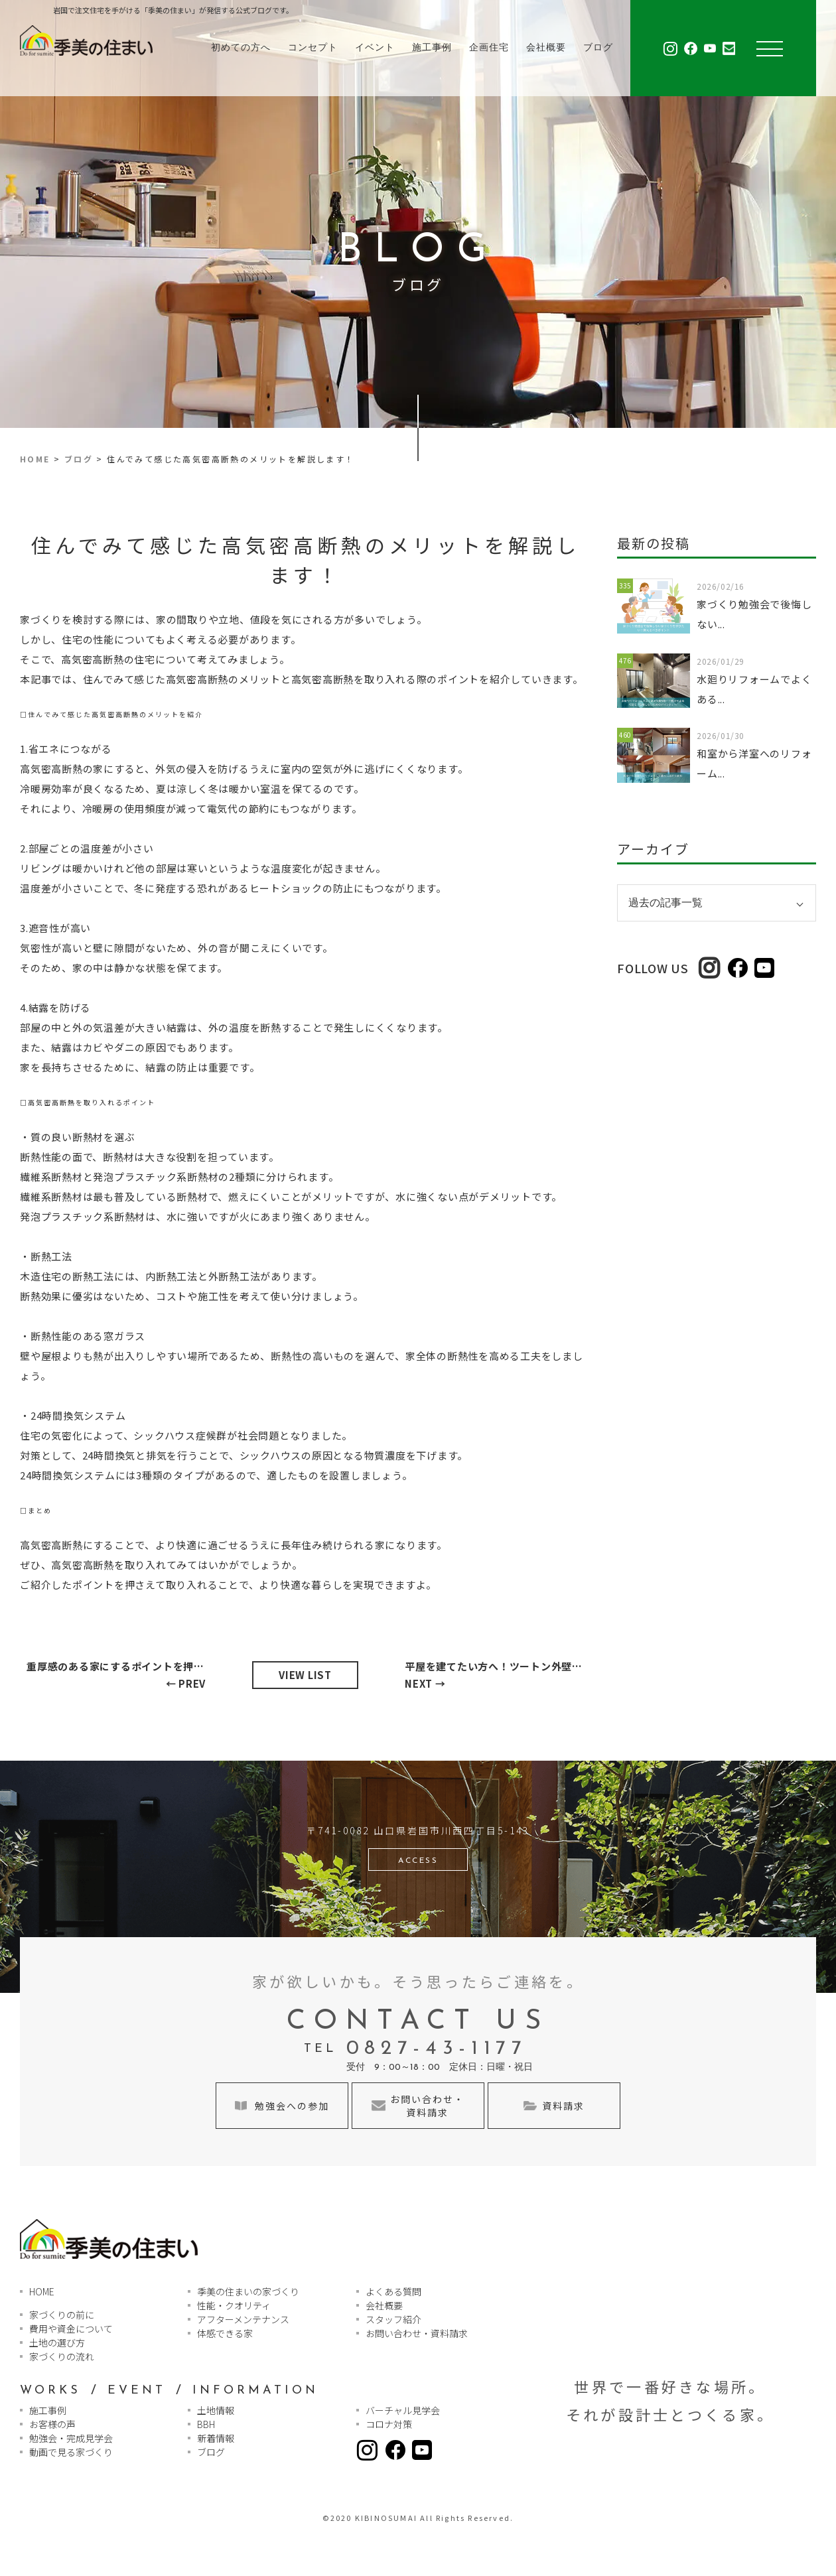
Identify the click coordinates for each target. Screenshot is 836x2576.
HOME (35, 458)
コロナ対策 (389, 2424)
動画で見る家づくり (71, 2452)
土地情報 (215, 2410)
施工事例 (432, 48)
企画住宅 (489, 48)
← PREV (119, 1674)
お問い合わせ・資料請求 (417, 2333)
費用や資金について (71, 2328)
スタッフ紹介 (393, 2319)
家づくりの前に (61, 2314)
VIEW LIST (305, 1675)
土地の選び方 (57, 2342)
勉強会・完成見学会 (71, 2438)
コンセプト (313, 48)
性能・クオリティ (234, 2305)
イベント (375, 48)
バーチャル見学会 (403, 2410)
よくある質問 (393, 2291)
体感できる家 (225, 2333)
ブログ (598, 48)
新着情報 (215, 2438)
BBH (206, 2424)
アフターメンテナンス (243, 2319)
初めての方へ (241, 48)
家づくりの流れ (61, 2356)
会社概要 (546, 48)
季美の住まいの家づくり (248, 2291)
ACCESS (418, 1861)
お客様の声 (52, 2424)
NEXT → (498, 1674)
